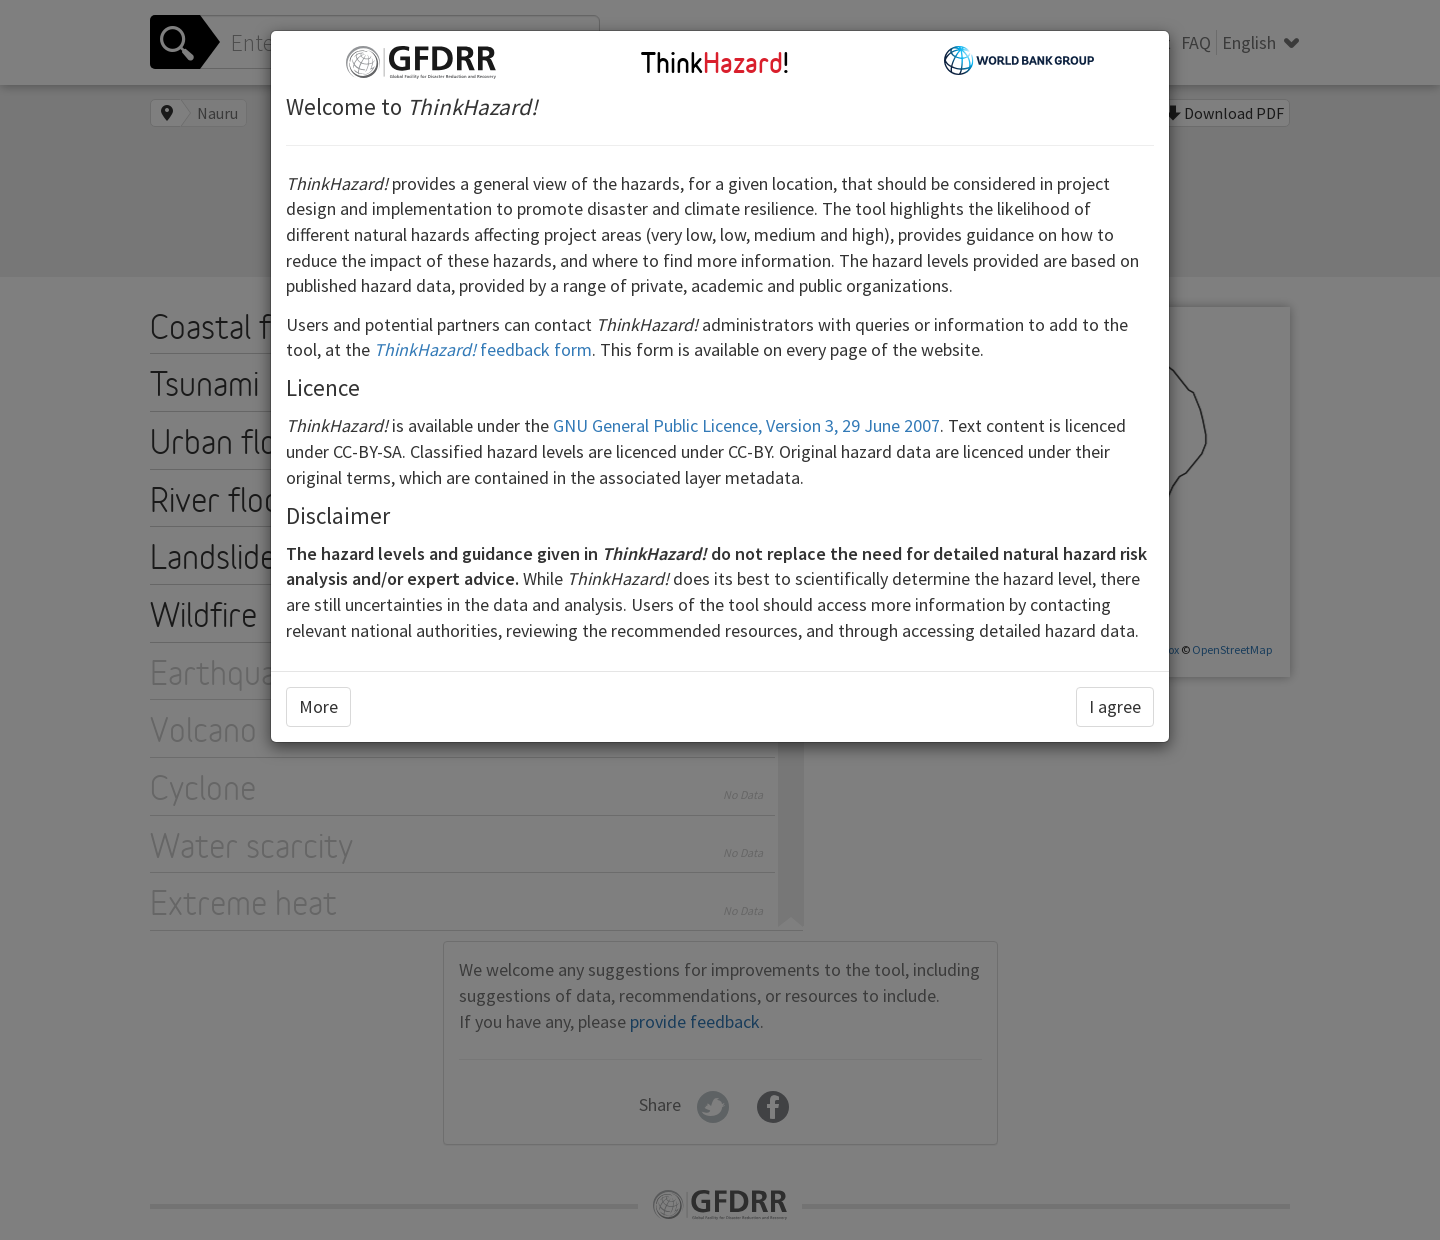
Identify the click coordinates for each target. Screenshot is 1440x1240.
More (318, 706)
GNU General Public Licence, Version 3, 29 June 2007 (746, 425)
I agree (1115, 706)
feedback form (483, 349)
